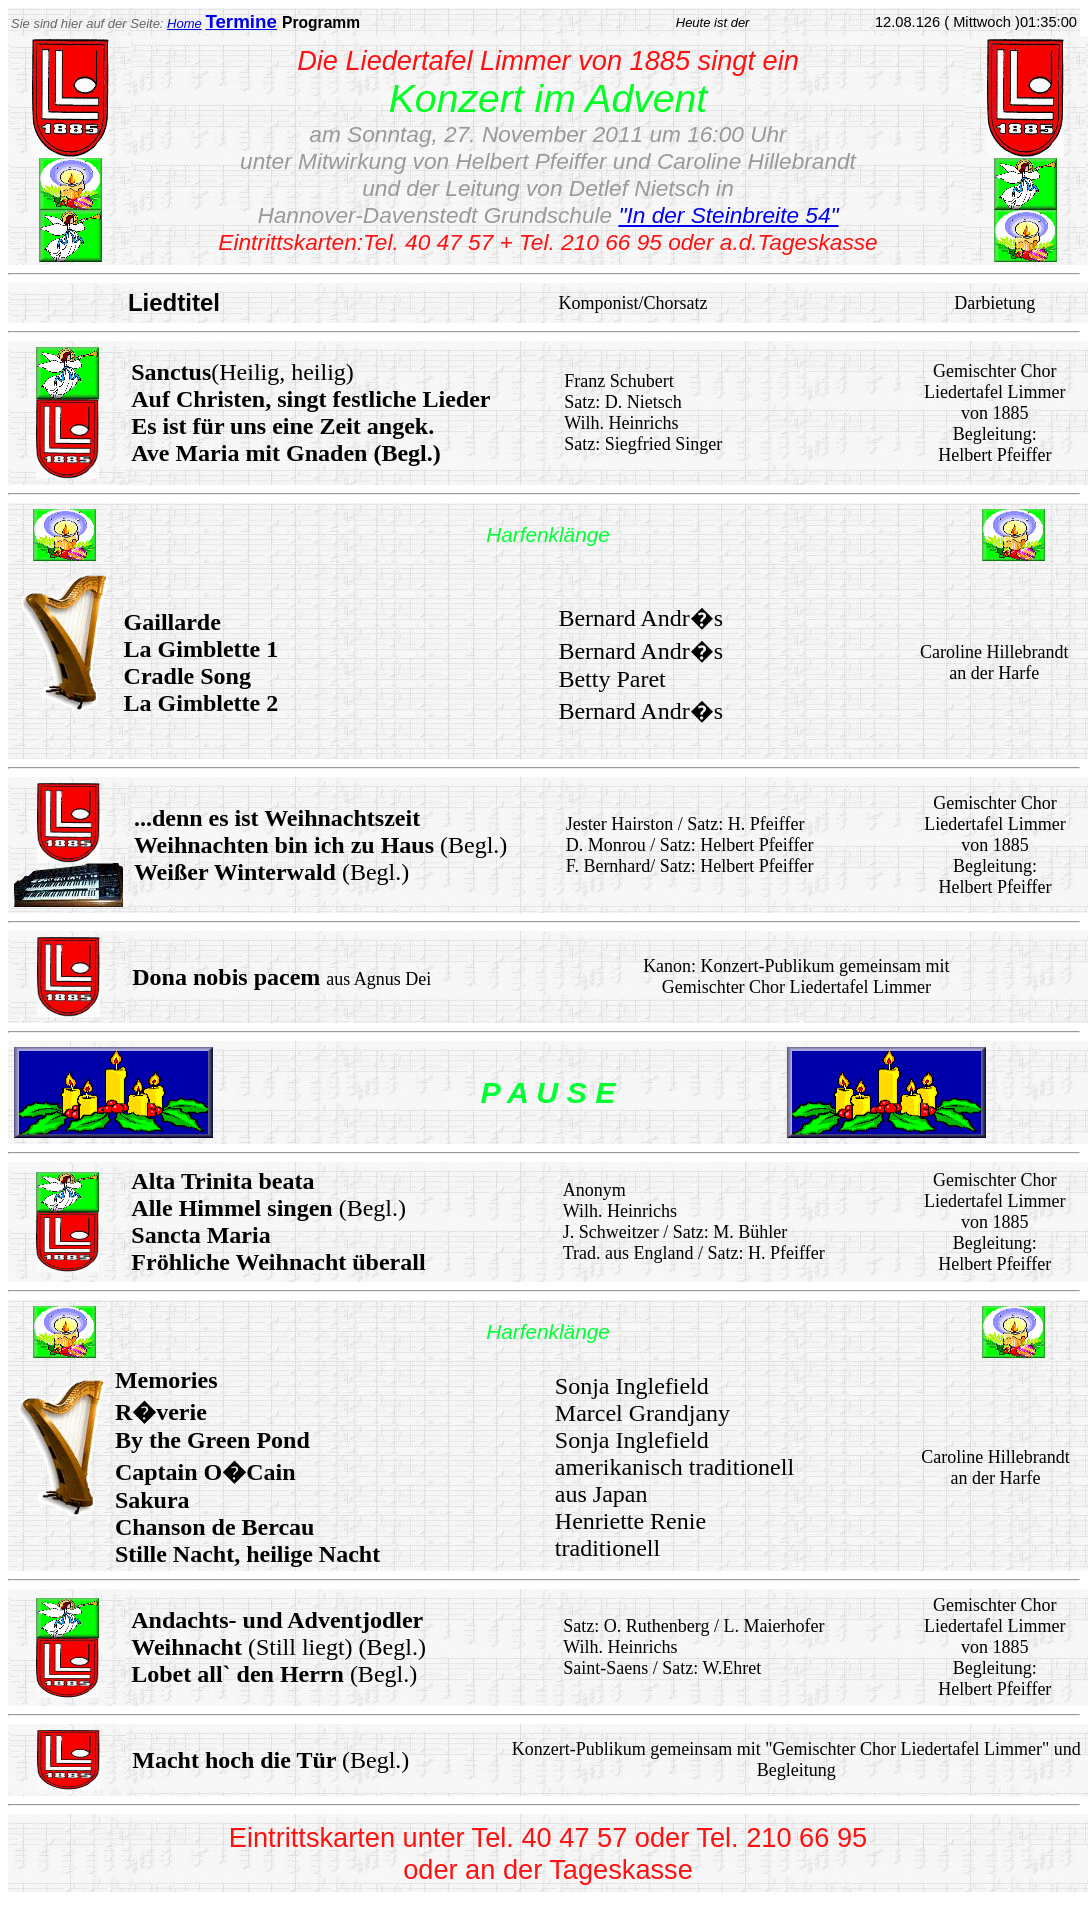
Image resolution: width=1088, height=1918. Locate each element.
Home (184, 23)
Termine (240, 21)
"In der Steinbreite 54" (728, 215)
